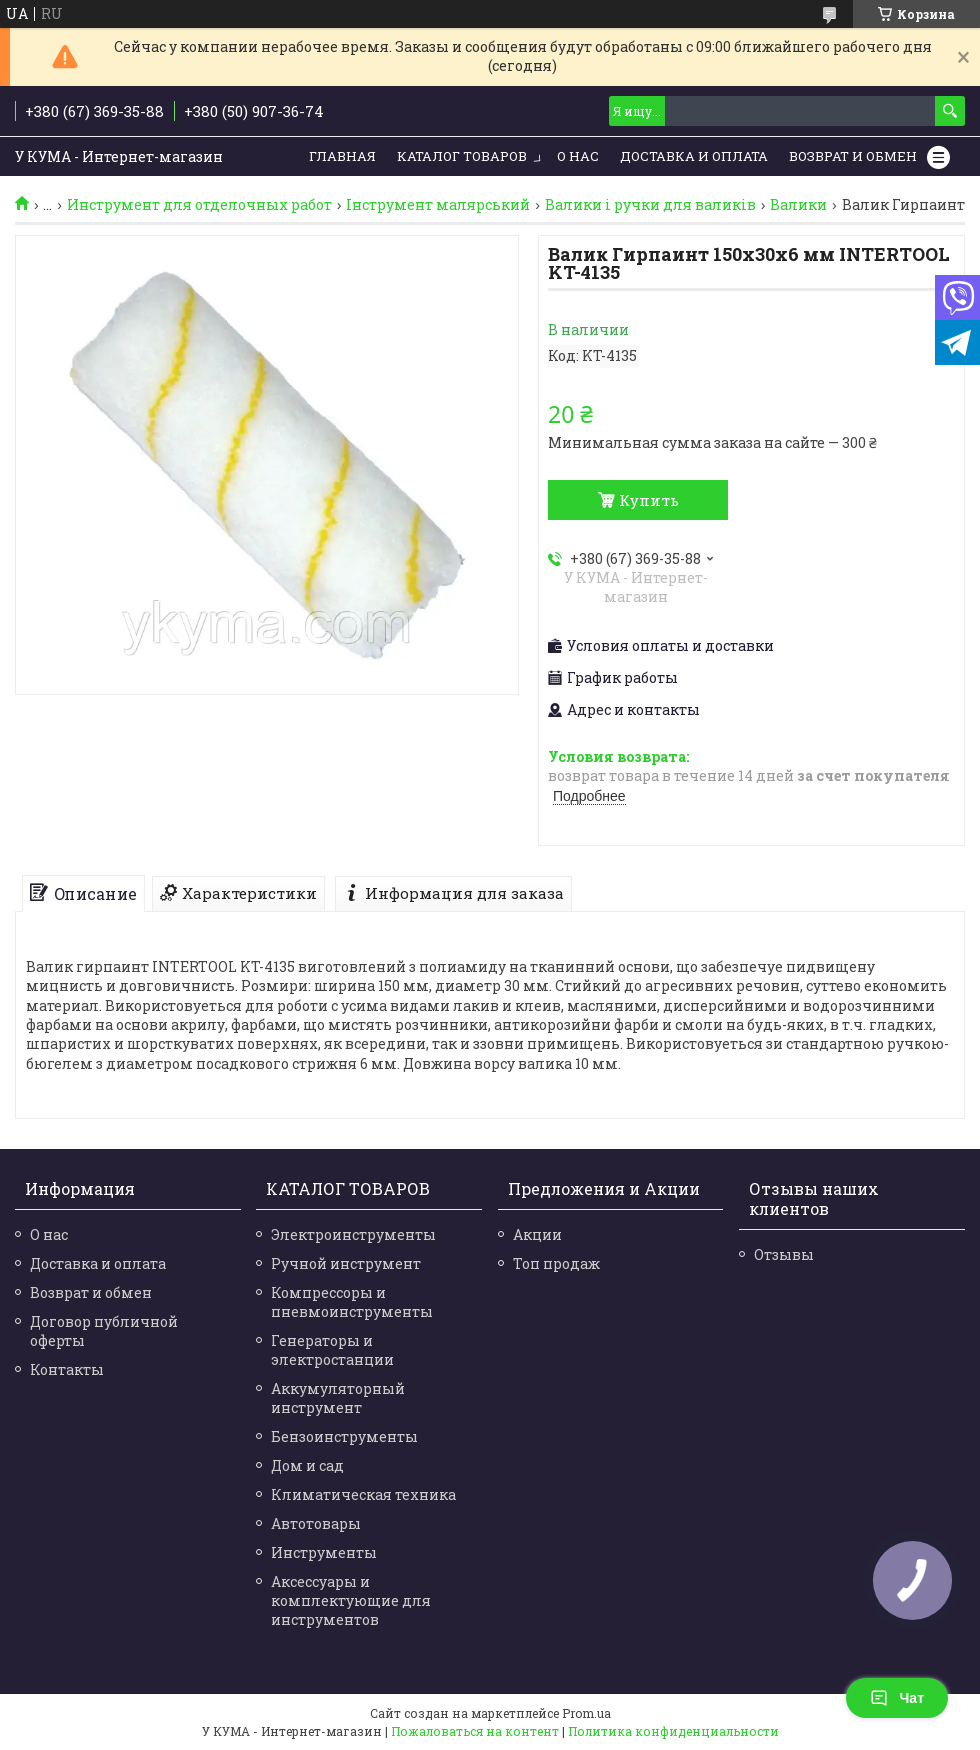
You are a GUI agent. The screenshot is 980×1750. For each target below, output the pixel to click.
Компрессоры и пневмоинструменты (352, 1302)
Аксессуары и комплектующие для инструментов (351, 1600)
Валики (798, 205)
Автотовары (316, 1523)
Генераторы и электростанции (332, 1350)
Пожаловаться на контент (475, 1731)
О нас (578, 156)
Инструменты (324, 1552)
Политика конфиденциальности (673, 1731)
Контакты (67, 1369)
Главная (342, 156)
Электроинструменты (353, 1234)
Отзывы (784, 1254)
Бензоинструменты (344, 1436)
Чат (897, 1698)
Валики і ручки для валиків (650, 205)
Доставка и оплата (98, 1263)
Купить (649, 500)
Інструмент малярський (438, 205)
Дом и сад (307, 1465)
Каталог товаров (462, 156)
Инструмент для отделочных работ (199, 205)
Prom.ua (586, 1713)
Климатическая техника (363, 1494)
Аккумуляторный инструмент (338, 1398)
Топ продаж (556, 1263)
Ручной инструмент (346, 1263)
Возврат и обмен (853, 156)
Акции (537, 1234)
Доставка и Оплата (694, 156)
